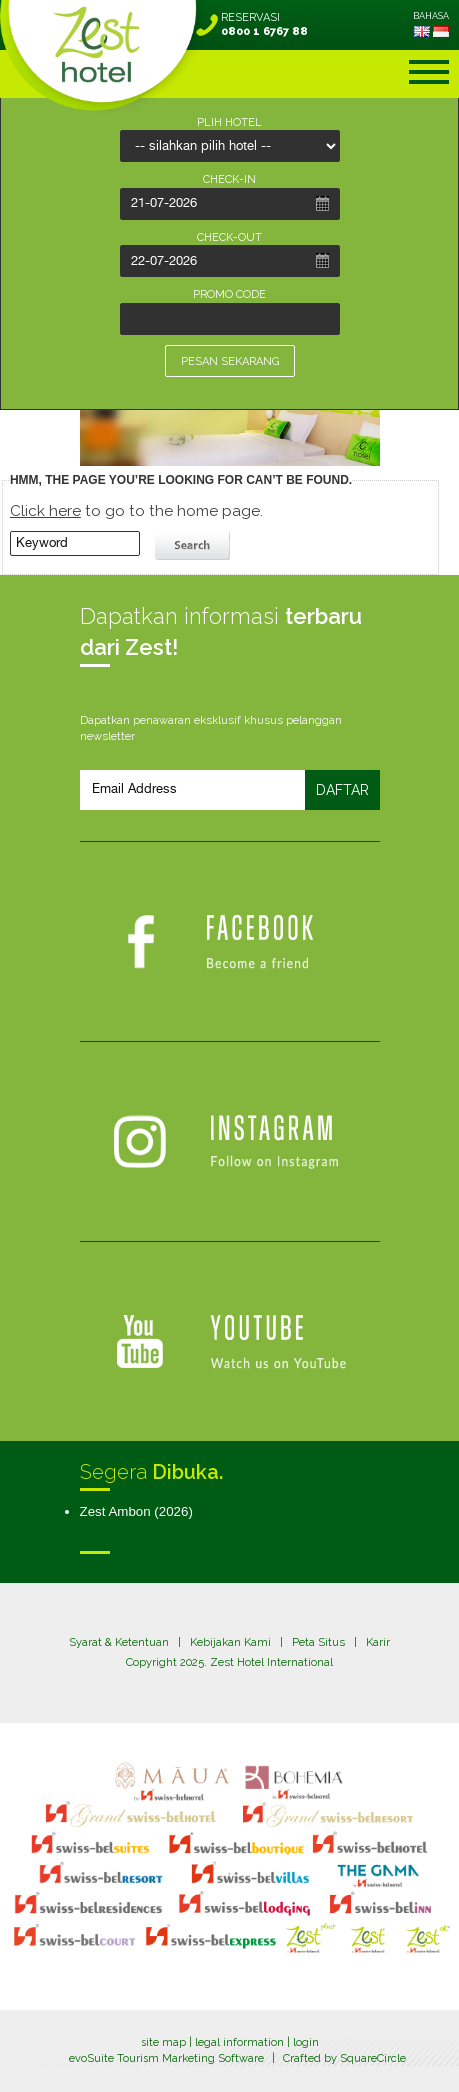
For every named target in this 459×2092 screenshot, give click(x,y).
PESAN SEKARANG (230, 361)
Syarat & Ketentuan (119, 1642)
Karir (378, 1642)
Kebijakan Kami (230, 1642)
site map (163, 2042)
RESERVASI (264, 24)
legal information (239, 2042)
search (195, 546)
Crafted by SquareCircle (344, 2058)
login (306, 2042)
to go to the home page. (136, 511)
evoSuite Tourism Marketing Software (166, 2058)
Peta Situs (318, 1642)
